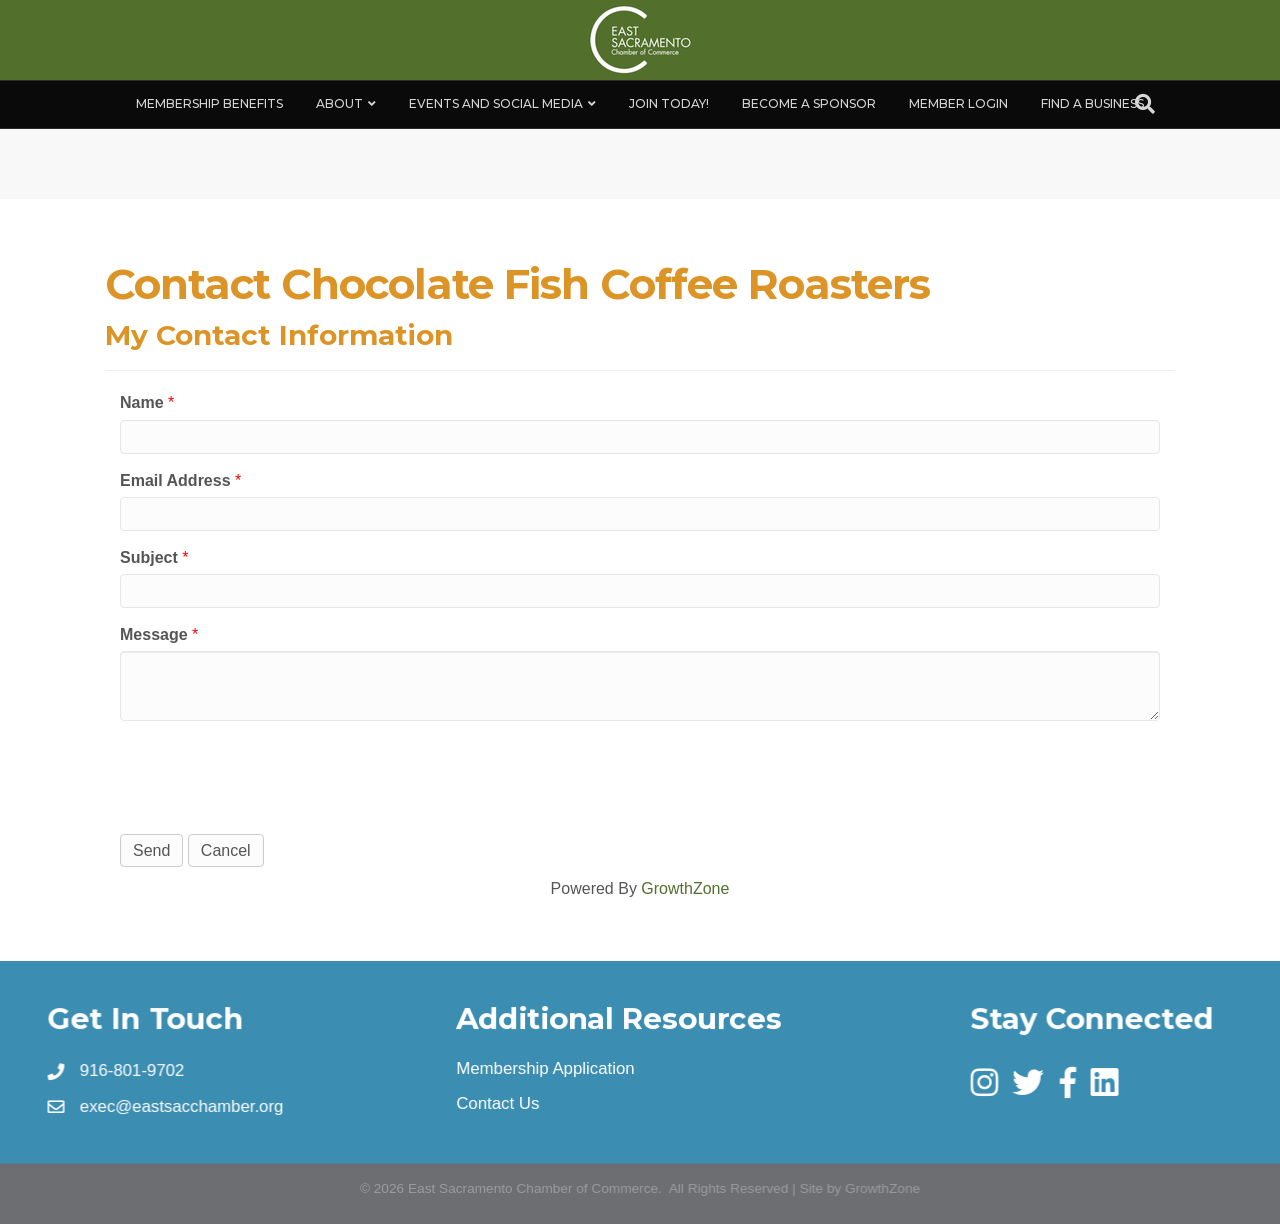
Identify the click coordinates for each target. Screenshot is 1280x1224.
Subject (149, 557)
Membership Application (546, 1068)
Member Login (958, 103)
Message (154, 634)
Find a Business (1092, 103)
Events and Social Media (496, 103)
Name (142, 402)
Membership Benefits (209, 103)
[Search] (1145, 104)
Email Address (175, 480)
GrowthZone (685, 888)
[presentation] (272, 775)
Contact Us (499, 1103)
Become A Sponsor (809, 103)
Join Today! (669, 103)
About (339, 103)
